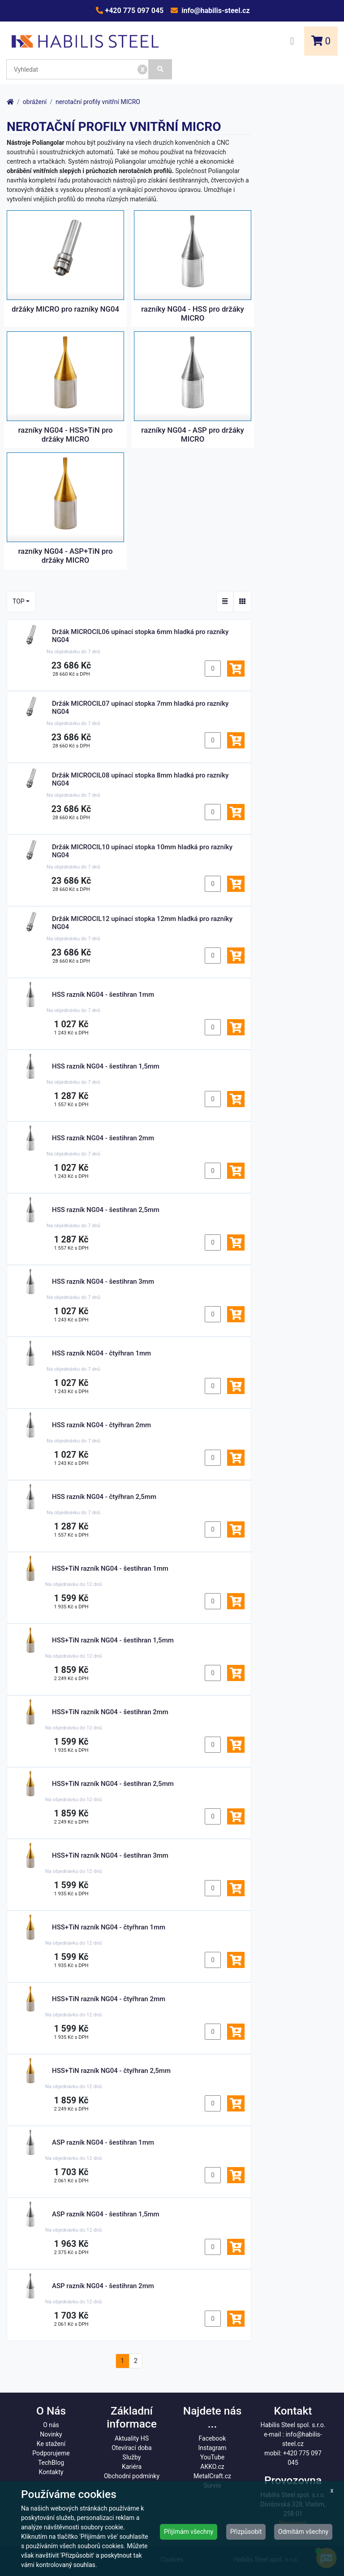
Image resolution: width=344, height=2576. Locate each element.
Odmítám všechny (303, 2531)
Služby (132, 2457)
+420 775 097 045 (133, 10)
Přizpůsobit (246, 2531)
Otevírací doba (132, 2447)
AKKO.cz (212, 2466)
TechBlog (51, 2462)
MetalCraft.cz (212, 2476)
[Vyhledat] (160, 69)
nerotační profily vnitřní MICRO (98, 101)
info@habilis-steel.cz (214, 10)
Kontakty (51, 2472)
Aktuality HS (132, 2438)
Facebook (212, 2438)
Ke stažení (51, 2443)
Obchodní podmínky (131, 2476)
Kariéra (132, 2466)
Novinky (51, 2434)
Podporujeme (50, 2453)
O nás (51, 2424)
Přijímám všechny (188, 2531)
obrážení (35, 101)
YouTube (212, 2457)
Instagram (212, 2447)
